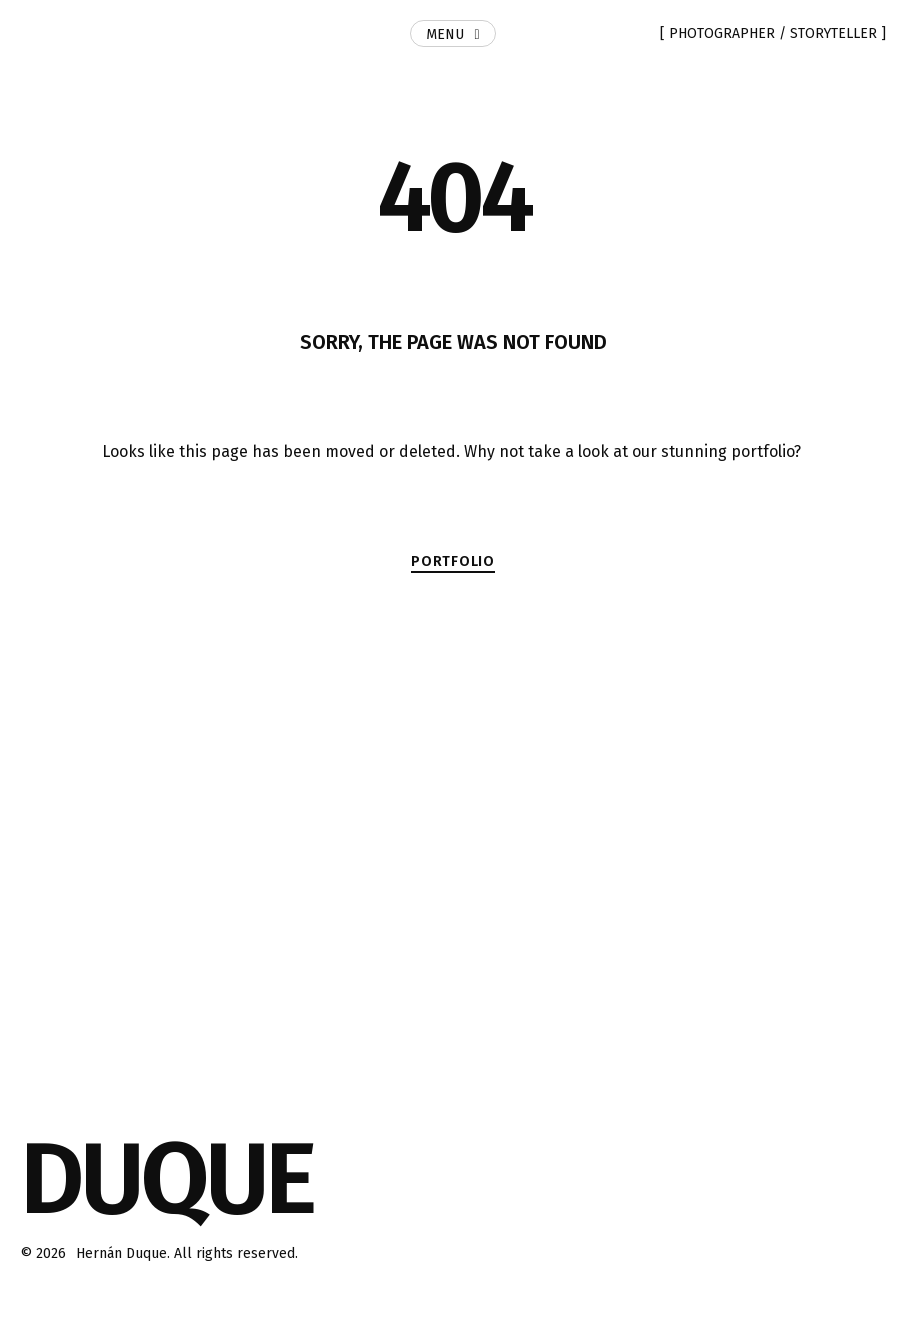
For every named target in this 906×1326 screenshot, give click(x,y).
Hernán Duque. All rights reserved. (187, 1253)
